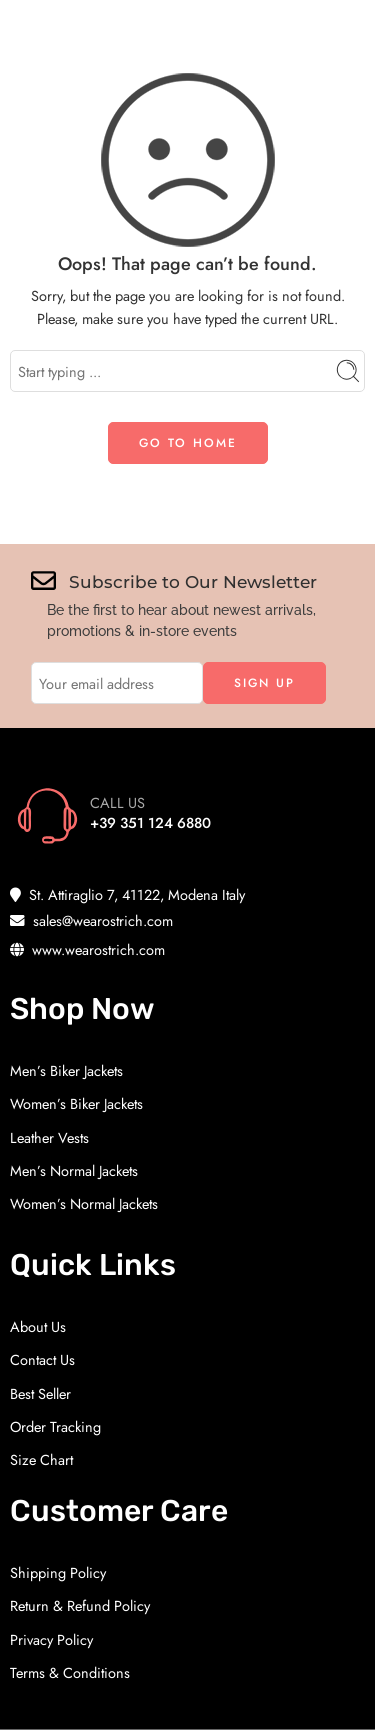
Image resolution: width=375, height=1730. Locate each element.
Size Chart (41, 1459)
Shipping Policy (58, 1572)
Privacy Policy (51, 1639)
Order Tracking (55, 1426)
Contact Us (42, 1359)
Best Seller (40, 1393)
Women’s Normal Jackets (84, 1203)
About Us (38, 1326)
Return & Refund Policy (80, 1605)
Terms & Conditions (70, 1672)
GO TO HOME (188, 443)
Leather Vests (49, 1137)
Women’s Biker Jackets (76, 1103)
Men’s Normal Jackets (74, 1170)
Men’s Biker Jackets (66, 1070)
